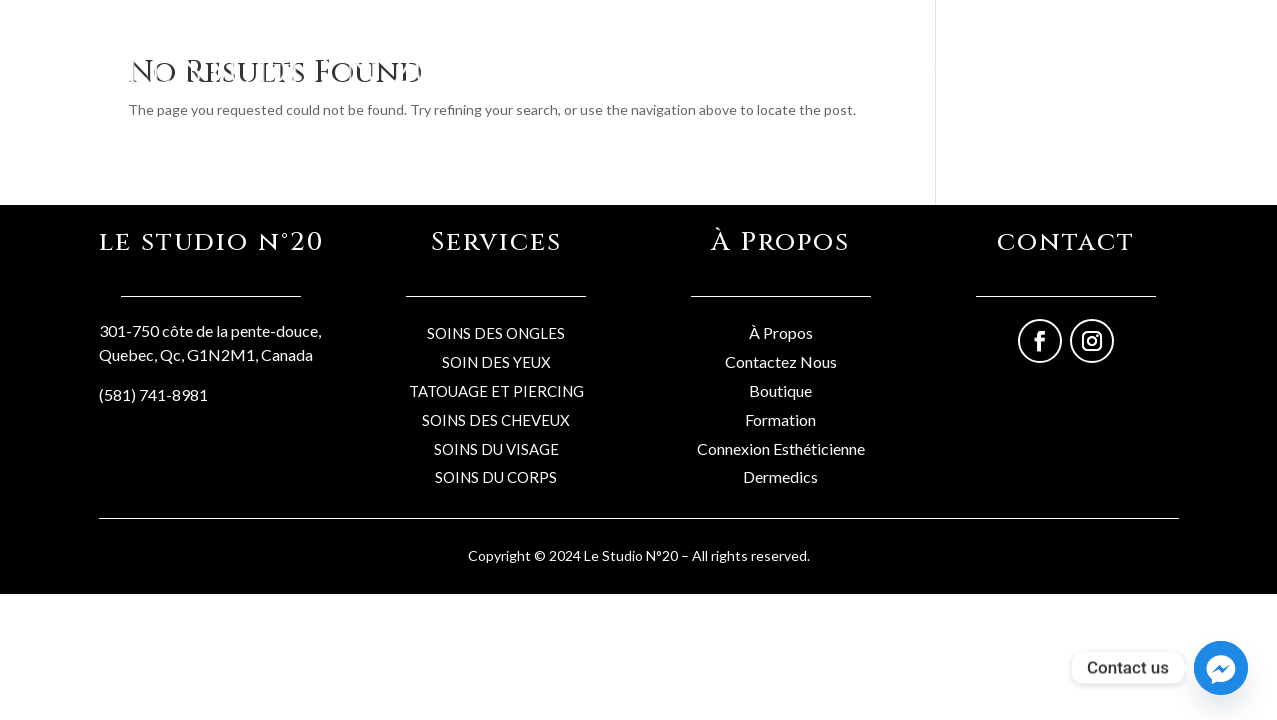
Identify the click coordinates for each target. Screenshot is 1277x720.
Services (829, 66)
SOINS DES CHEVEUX (496, 420)
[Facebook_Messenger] (1221, 668)
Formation (780, 419)
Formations (1032, 66)
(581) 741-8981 (153, 394)
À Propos (781, 332)
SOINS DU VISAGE (496, 449)
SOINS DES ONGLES (496, 333)
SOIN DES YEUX (496, 362)
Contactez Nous (781, 361)
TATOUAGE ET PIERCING (496, 391)
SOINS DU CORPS (496, 477)
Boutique (748, 66)
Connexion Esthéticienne (781, 448)
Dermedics (780, 476)
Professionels (925, 66)
